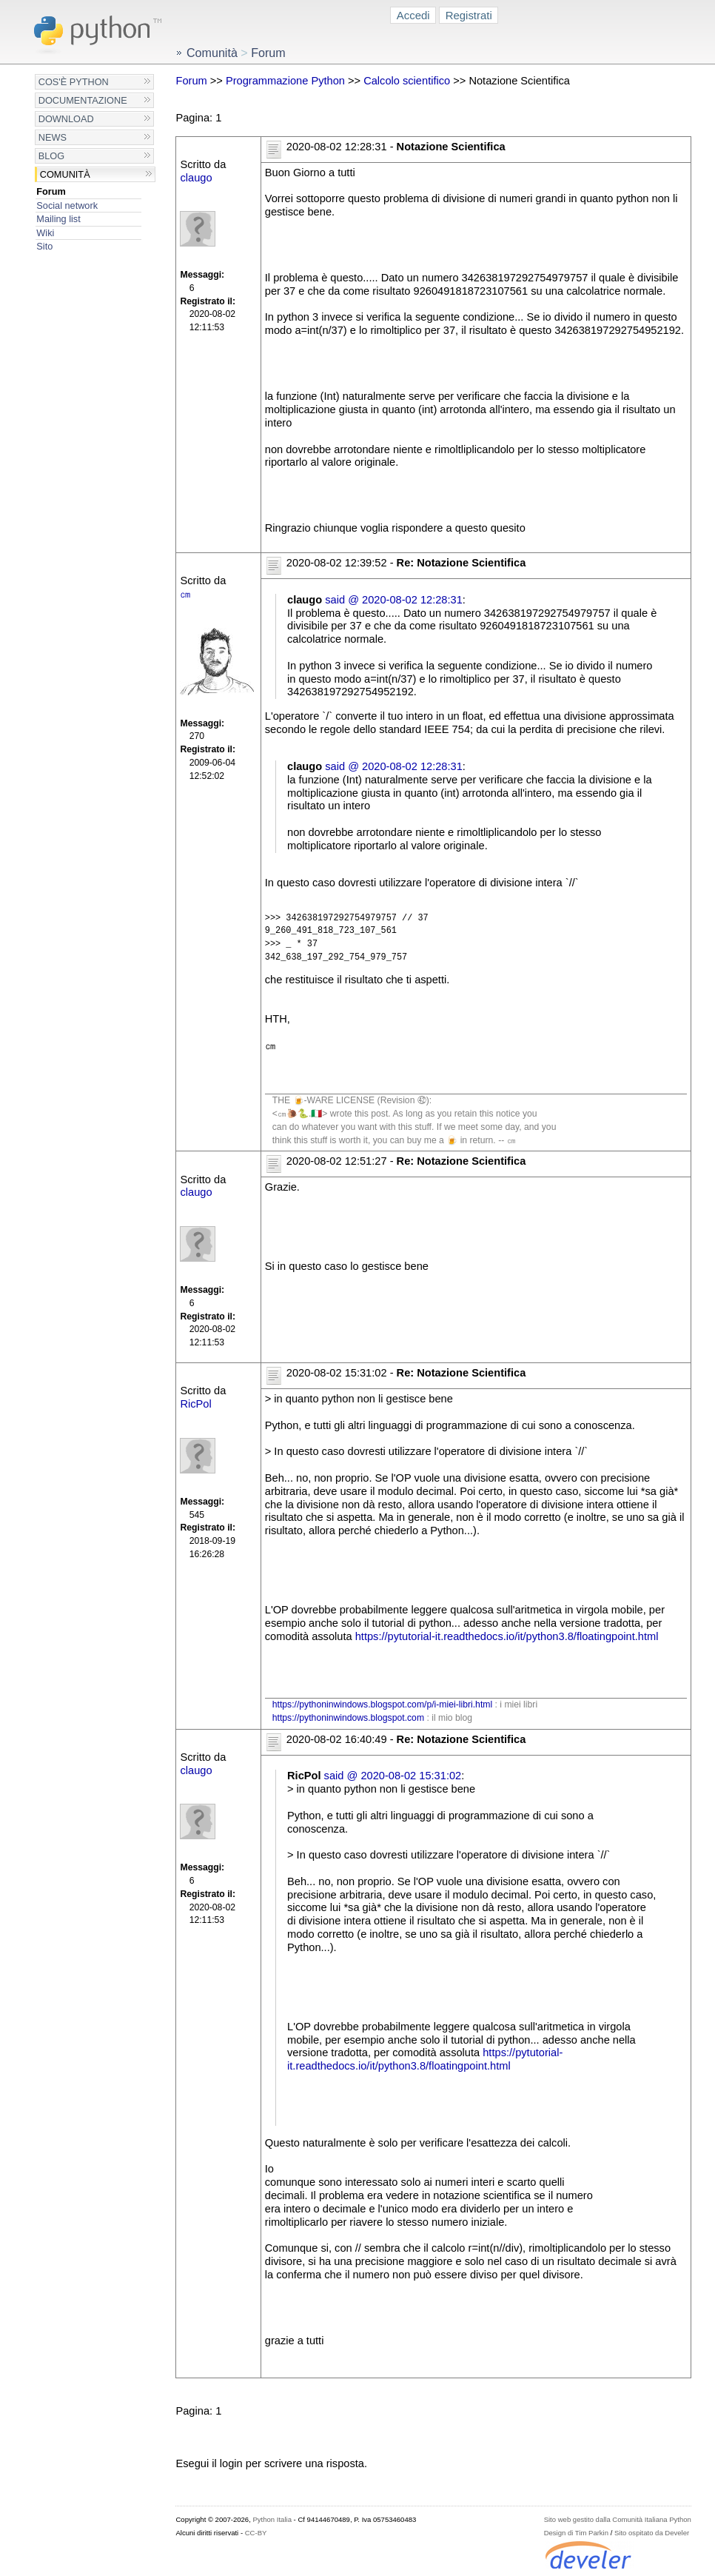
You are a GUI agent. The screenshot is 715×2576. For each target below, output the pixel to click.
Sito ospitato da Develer (651, 2533)
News (52, 137)
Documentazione (82, 100)
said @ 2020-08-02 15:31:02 (393, 1776)
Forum (51, 191)
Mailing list (58, 218)
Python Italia (271, 2519)
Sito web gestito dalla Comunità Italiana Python (617, 2519)
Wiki (45, 232)
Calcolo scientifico (406, 81)
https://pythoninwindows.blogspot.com (348, 1718)
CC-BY (256, 2533)
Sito (44, 246)
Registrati (469, 15)
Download (66, 118)
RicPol (195, 1404)
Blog (51, 155)
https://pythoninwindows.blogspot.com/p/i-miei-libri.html (382, 1704)
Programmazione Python (285, 81)
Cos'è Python (73, 81)
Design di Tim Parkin (576, 2533)
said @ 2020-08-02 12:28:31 (394, 600)
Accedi (413, 15)
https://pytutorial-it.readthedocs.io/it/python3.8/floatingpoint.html (507, 1636)
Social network (67, 205)
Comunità (65, 174)
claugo (196, 178)
